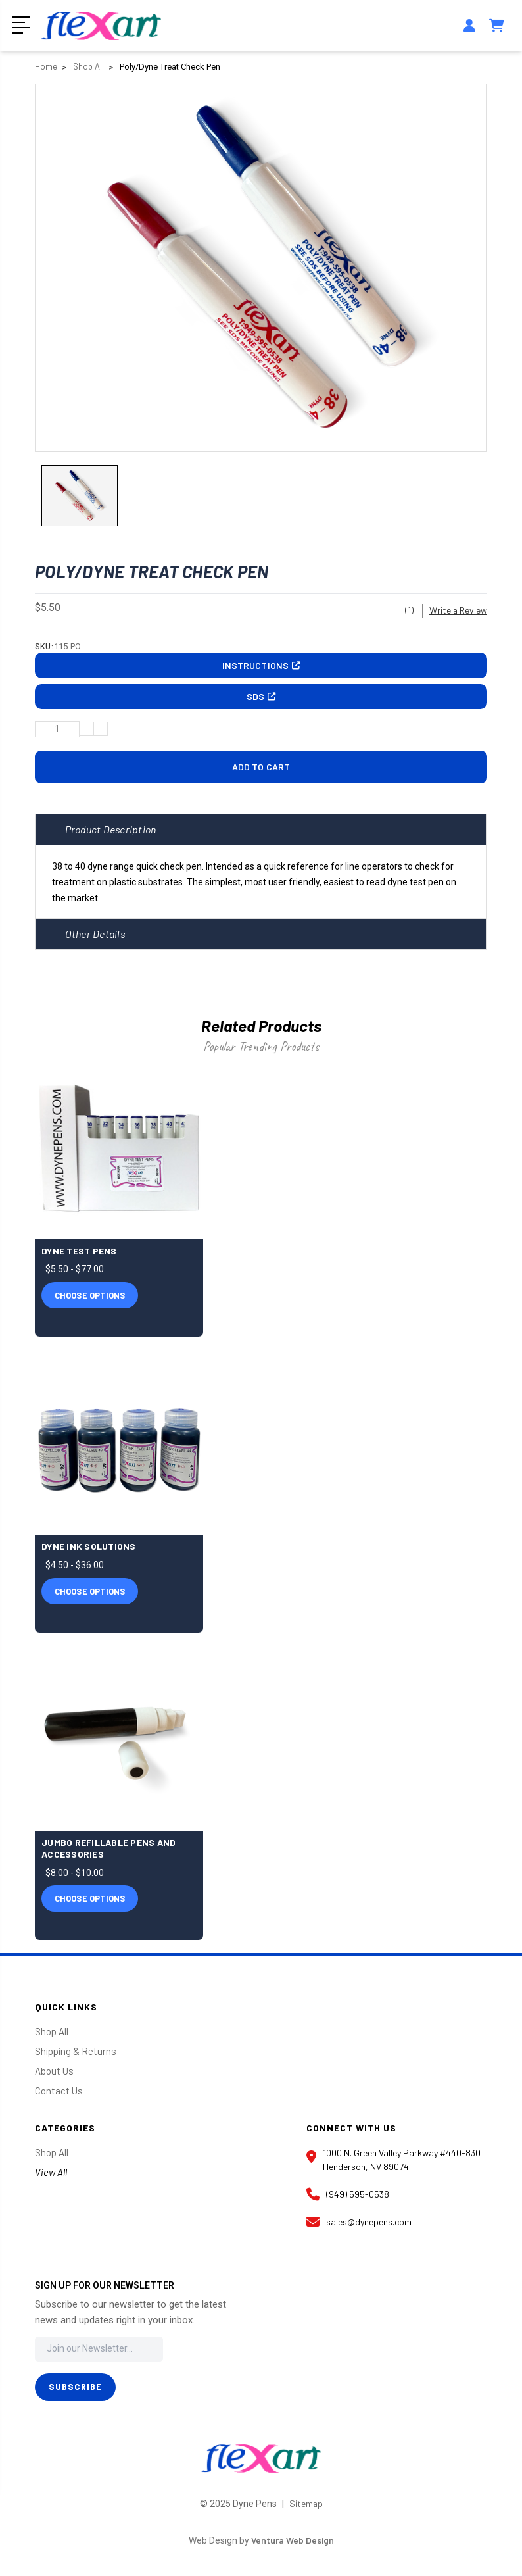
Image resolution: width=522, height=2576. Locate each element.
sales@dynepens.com (359, 2228)
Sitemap (306, 2509)
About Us (54, 2077)
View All (51, 2179)
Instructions (261, 668)
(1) (408, 612)
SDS (261, 702)
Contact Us (59, 2097)
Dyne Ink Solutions (88, 1552)
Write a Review (458, 612)
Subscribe (75, 2393)
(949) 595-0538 (347, 2201)
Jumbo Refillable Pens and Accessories (108, 1854)
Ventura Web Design (292, 2546)
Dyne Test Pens (79, 1256)
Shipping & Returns (76, 2058)
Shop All (51, 2038)
